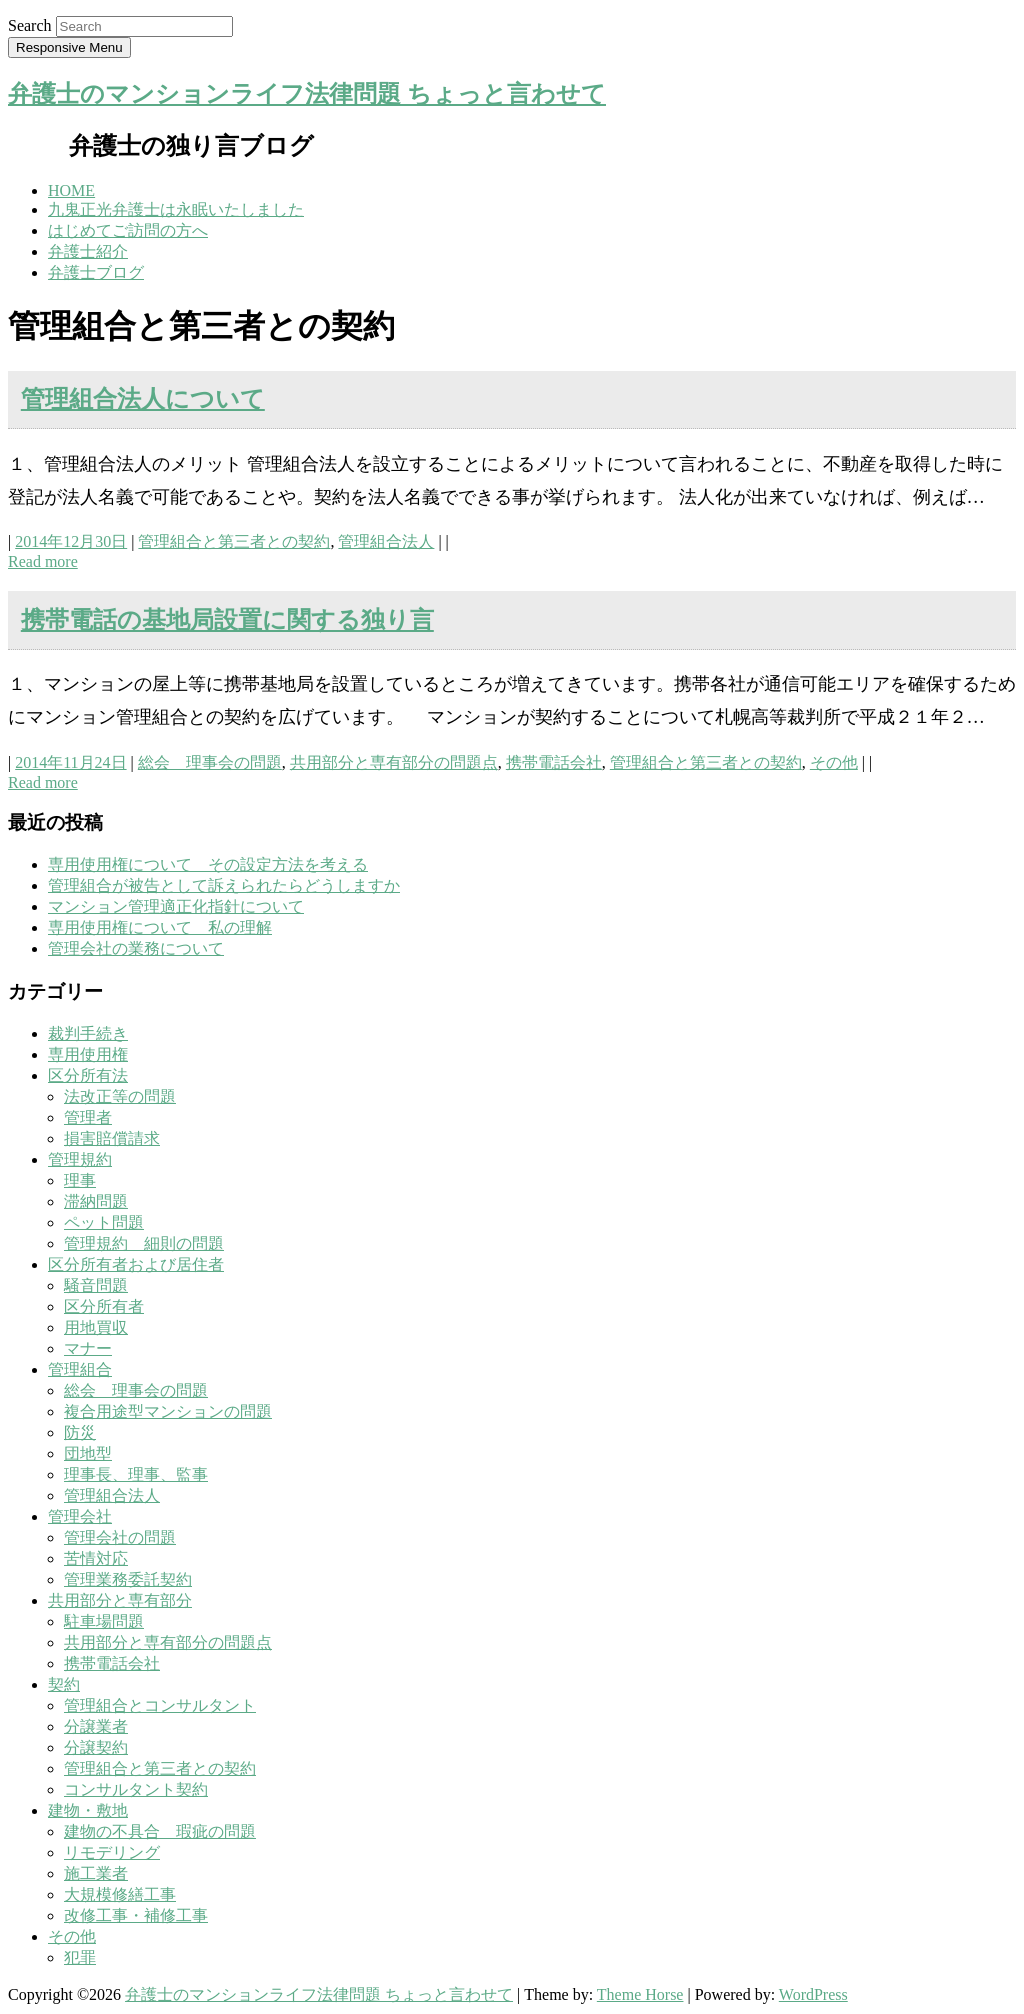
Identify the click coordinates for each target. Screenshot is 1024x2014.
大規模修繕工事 (120, 1894)
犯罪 (80, 1957)
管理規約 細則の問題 (144, 1243)
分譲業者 (96, 1726)
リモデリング (112, 1852)
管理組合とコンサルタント (160, 1705)
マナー (88, 1348)
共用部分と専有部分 (120, 1600)
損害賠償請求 (112, 1138)
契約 (64, 1684)
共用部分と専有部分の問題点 (394, 762)
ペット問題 (104, 1222)
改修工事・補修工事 (136, 1915)
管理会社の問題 (120, 1537)
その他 (834, 762)
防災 (80, 1432)
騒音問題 (96, 1285)
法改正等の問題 (120, 1096)
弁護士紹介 (88, 251)
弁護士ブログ (96, 272)
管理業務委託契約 (128, 1579)
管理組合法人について (143, 399)
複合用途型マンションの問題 (168, 1411)
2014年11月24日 (70, 762)
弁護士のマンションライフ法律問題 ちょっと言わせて (307, 94)
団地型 (88, 1453)
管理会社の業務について (136, 948)
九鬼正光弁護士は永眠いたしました (176, 209)
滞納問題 (96, 1201)
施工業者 (96, 1873)
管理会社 (80, 1516)
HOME (71, 190)
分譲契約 (96, 1747)
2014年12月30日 (71, 541)
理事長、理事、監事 (136, 1474)
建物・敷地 (88, 1810)
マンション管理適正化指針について (176, 906)
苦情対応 (96, 1558)
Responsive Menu (69, 47)
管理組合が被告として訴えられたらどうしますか (224, 885)
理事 (80, 1180)
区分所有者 (104, 1306)
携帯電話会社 (554, 762)
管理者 (88, 1117)
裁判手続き (88, 1033)
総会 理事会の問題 (210, 762)
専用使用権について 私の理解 (160, 927)
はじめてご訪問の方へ (128, 230)
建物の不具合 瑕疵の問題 (160, 1831)
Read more (43, 561)
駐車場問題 (104, 1621)
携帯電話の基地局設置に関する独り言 (227, 620)
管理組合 (80, 1369)
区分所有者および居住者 (136, 1264)
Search (30, 25)
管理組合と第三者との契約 (234, 541)
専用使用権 (88, 1054)
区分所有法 (88, 1075)
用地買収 (96, 1327)
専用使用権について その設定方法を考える (208, 864)
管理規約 (80, 1159)
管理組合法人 (386, 541)
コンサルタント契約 (136, 1789)
